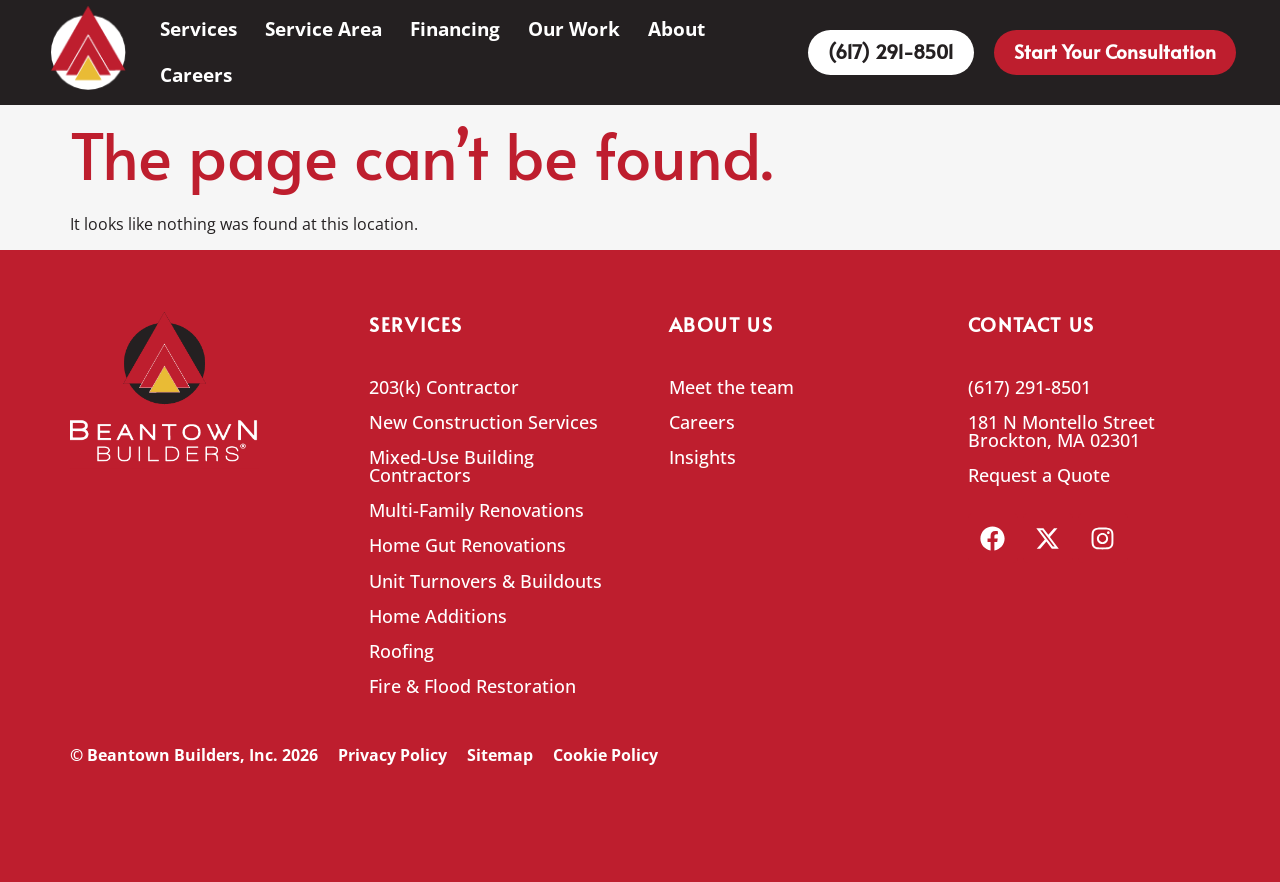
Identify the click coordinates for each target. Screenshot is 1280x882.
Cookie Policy (605, 755)
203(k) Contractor (444, 387)
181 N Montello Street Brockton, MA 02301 (1061, 431)
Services (198, 28)
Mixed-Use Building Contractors (451, 466)
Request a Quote (1039, 475)
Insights (702, 457)
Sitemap (500, 755)
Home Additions (438, 616)
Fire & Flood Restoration (472, 686)
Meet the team (731, 387)
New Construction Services (483, 422)
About (676, 28)
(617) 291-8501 (1029, 387)
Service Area (323, 28)
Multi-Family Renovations (476, 510)
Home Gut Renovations (467, 545)
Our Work (574, 28)
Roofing (401, 651)
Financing (455, 28)
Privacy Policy (392, 755)
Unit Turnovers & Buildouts (485, 581)
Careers (196, 74)
